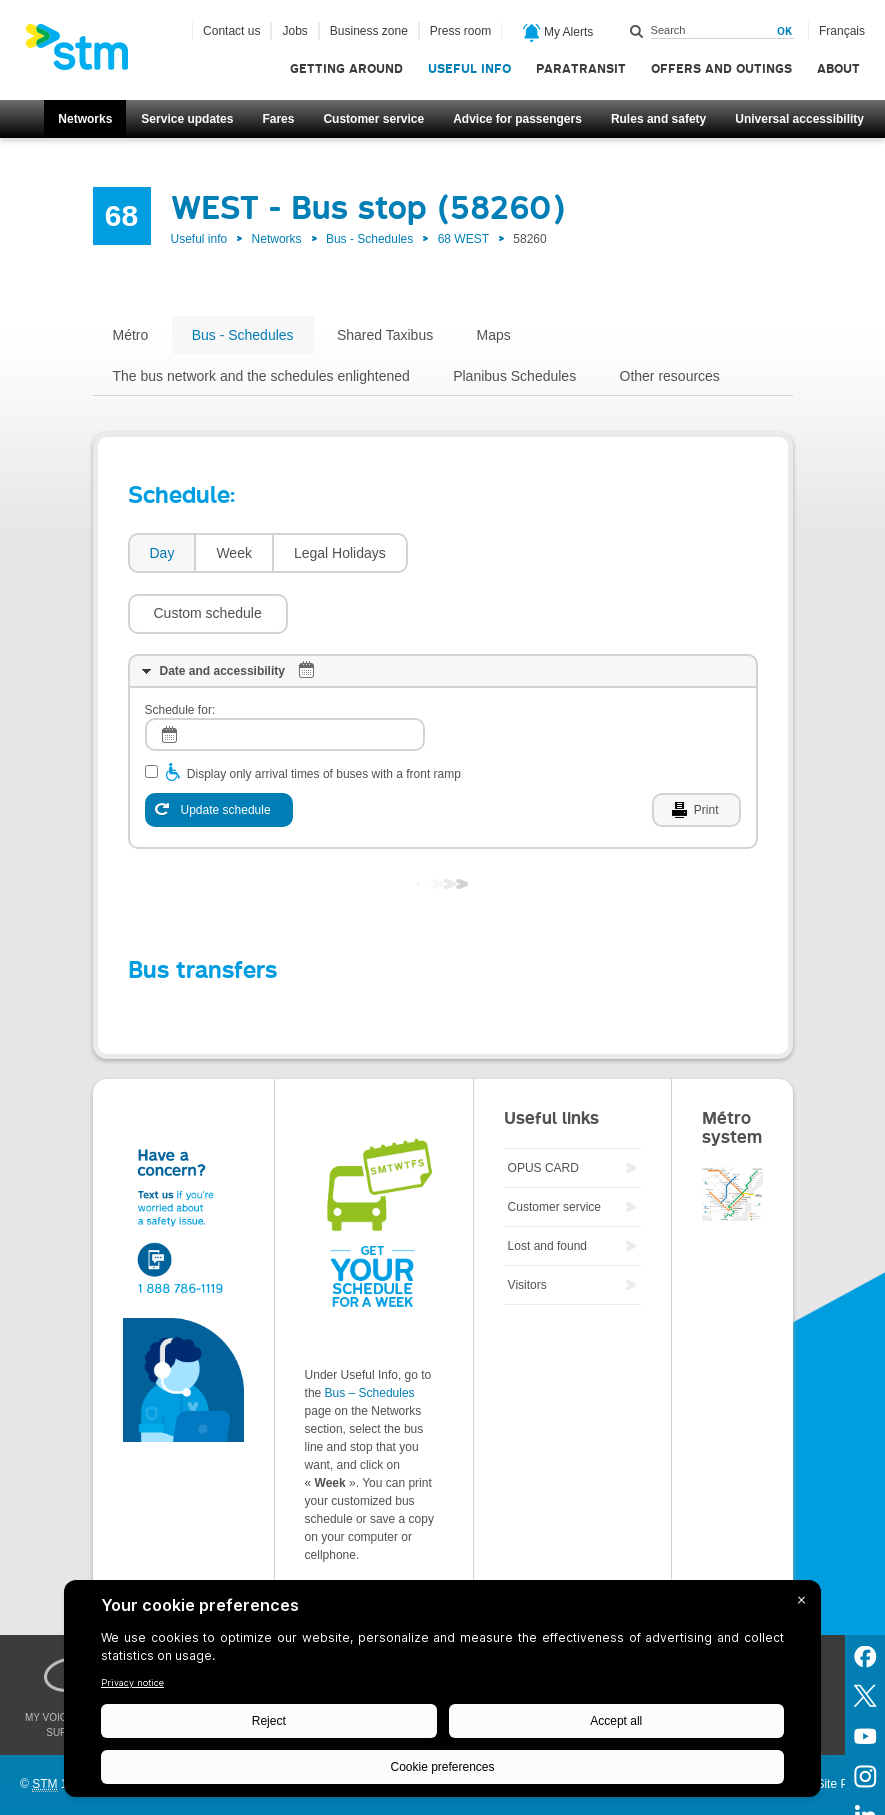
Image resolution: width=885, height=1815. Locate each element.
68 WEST (463, 239)
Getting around (346, 68)
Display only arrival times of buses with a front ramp (324, 714)
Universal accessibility (799, 119)
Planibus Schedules (514, 376)
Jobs (294, 31)
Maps (494, 335)
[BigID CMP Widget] (442, 1693)
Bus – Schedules (370, 1333)
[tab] (161, 553)
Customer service (373, 119)
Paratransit (581, 68)
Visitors (527, 1225)
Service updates (187, 119)
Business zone (369, 31)
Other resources (670, 376)
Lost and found (547, 1186)
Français (842, 31)
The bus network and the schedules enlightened (261, 376)
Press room (460, 31)
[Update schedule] (219, 750)
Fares (278, 119)
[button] (498, 553)
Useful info (469, 68)
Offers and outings (721, 68)
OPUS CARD (543, 1108)
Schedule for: (180, 650)
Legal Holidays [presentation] (340, 553)
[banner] (87, 53)
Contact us (231, 31)
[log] (285, 674)
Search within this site (637, 31)
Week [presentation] (234, 553)
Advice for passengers (517, 119)
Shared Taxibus (385, 335)
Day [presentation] (162, 553)
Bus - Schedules (369, 239)
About (838, 68)
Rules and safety (658, 119)
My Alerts (558, 33)
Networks (85, 119)
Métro (131, 335)
